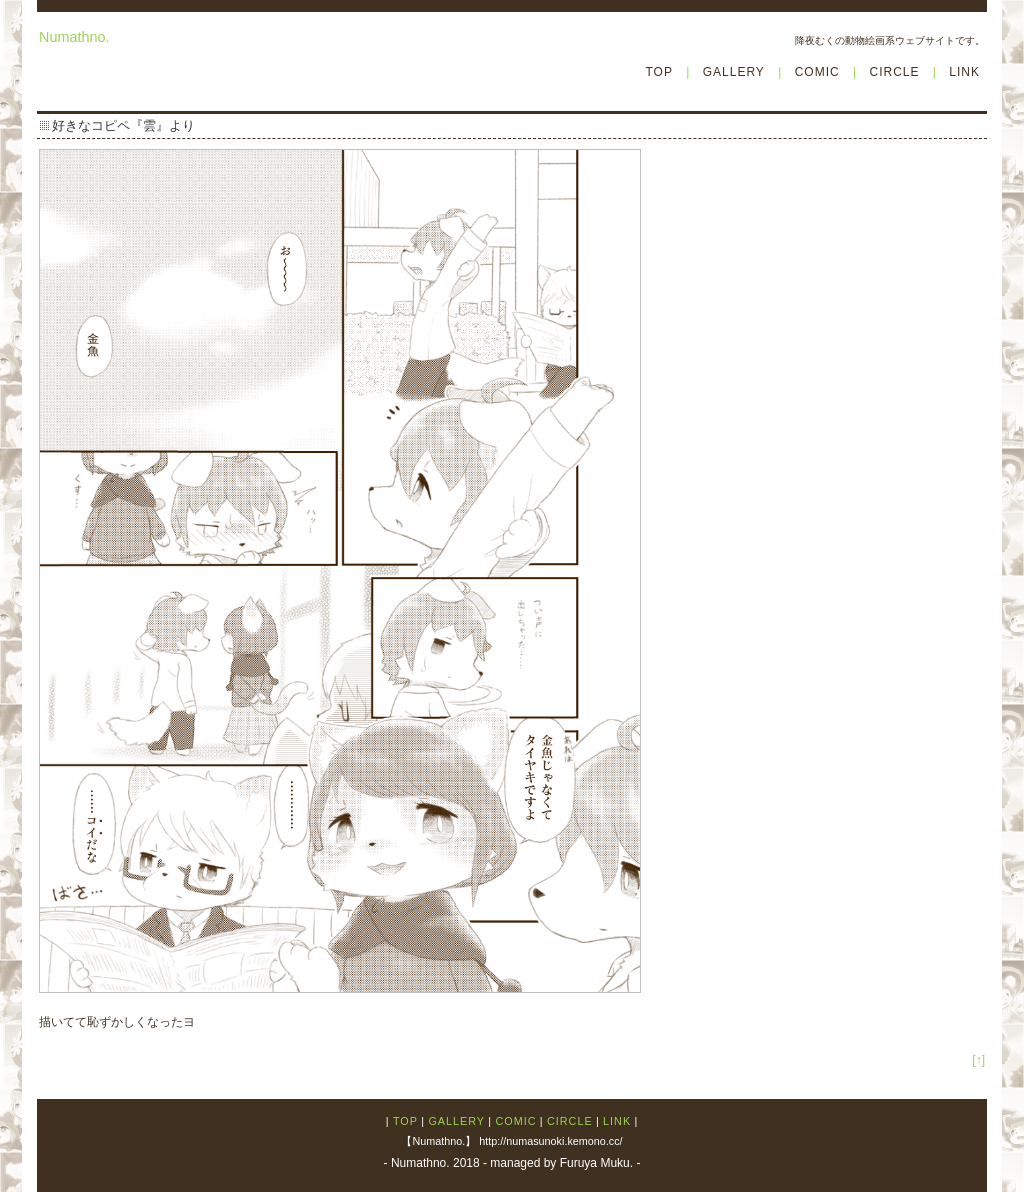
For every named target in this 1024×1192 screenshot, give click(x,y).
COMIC (817, 72)
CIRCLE (894, 72)
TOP (658, 72)
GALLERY (734, 72)
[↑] (978, 1060)
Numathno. (74, 37)
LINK (964, 72)
